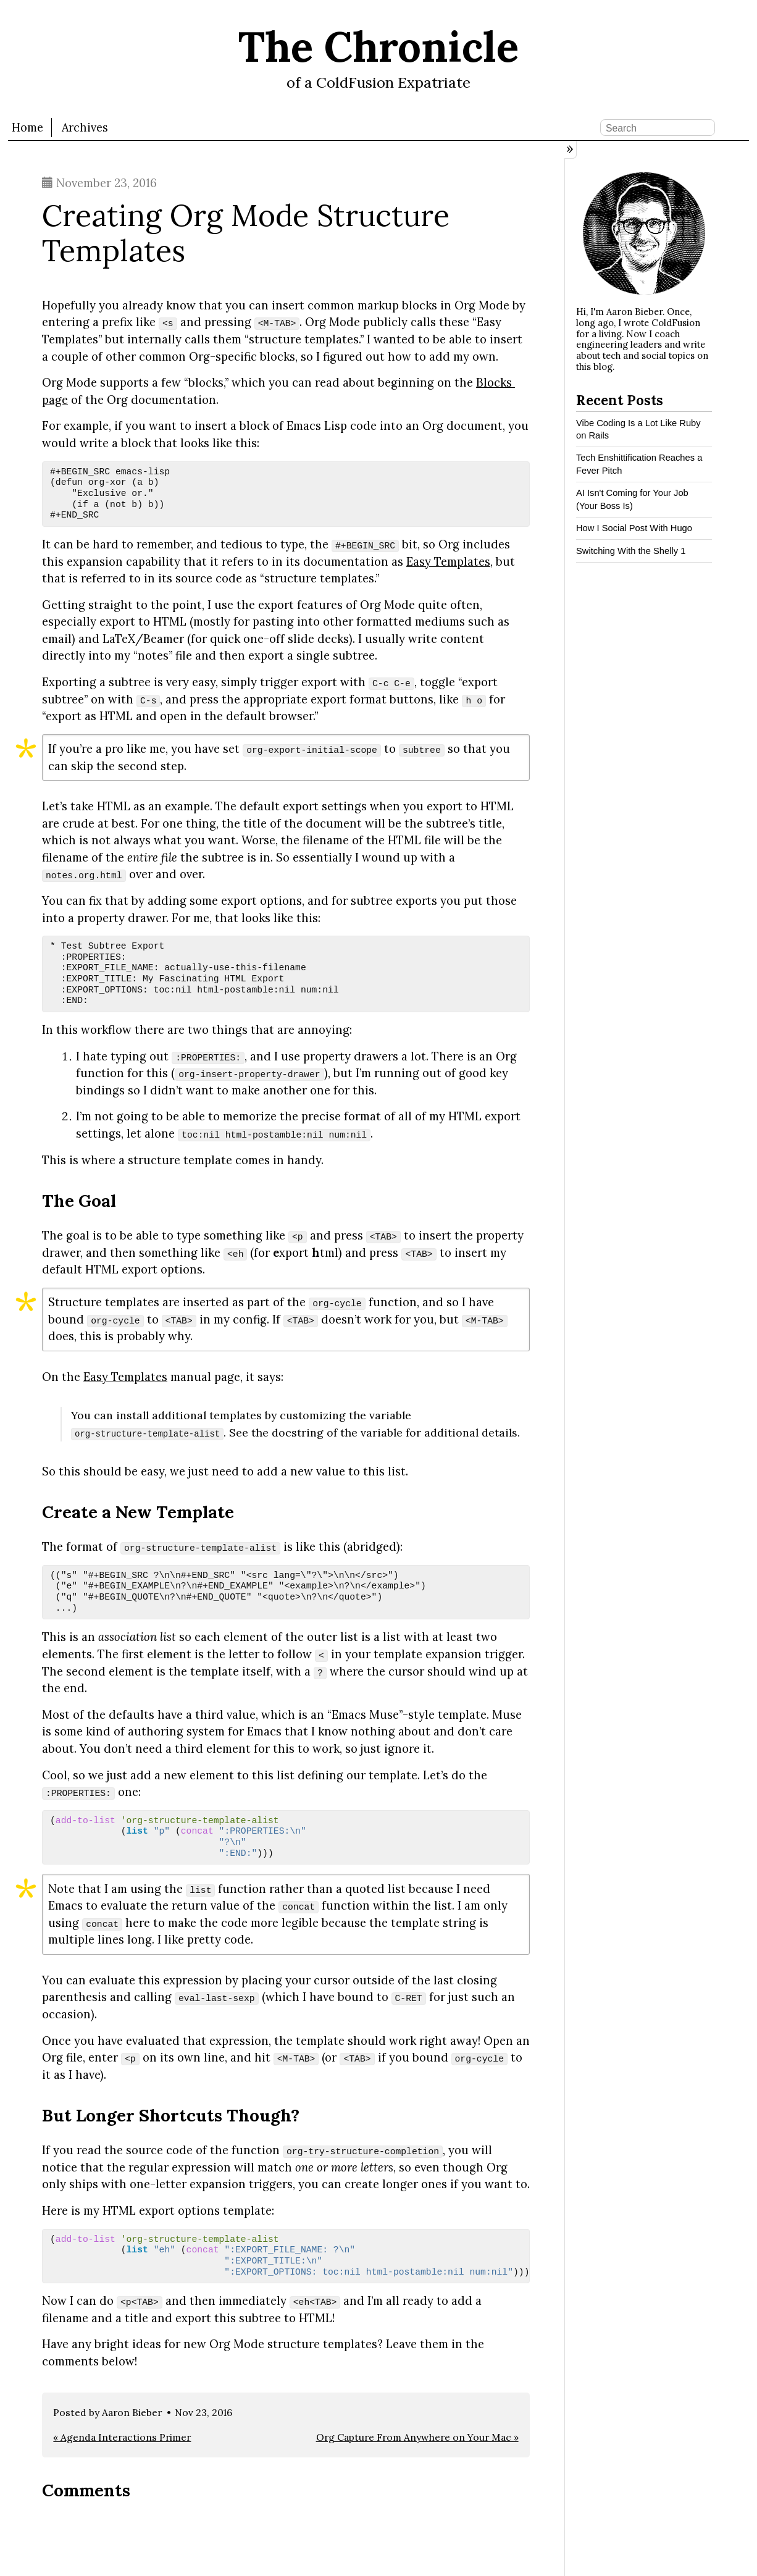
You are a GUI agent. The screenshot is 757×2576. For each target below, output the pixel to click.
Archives (85, 127)
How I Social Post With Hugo (634, 528)
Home (27, 127)
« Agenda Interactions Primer (122, 2437)
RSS (738, 127)
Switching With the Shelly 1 (630, 551)
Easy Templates (448, 561)
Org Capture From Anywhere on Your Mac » (417, 2437)
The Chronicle (378, 46)
